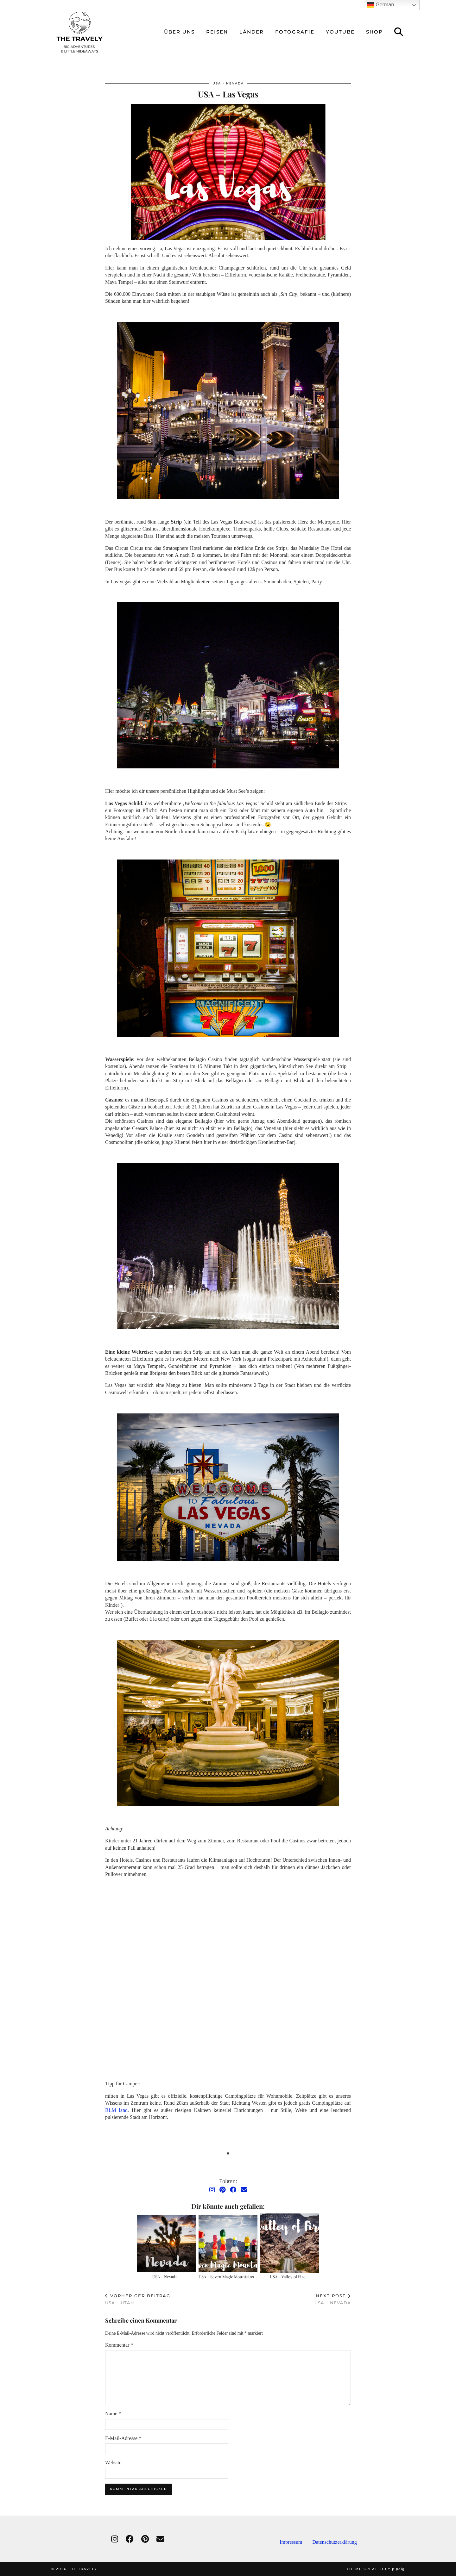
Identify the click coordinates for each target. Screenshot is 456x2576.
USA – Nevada (164, 2276)
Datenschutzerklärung (334, 2542)
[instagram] (114, 2539)
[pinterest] (145, 2539)
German (380, 5)
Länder (251, 32)
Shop (374, 32)
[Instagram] (212, 2189)
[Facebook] (233, 2189)
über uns (179, 32)
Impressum (296, 2542)
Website (113, 2462)
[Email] (244, 2189)
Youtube (340, 32)
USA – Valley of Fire (288, 2276)
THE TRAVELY (82, 2569)
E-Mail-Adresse (123, 2438)
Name (113, 2413)
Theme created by (376, 2569)
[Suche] (398, 32)
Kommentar (119, 2345)
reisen (217, 32)
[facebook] (130, 2539)
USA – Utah (137, 2299)
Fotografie (294, 32)
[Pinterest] (222, 2189)
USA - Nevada (228, 83)
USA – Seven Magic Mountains (226, 2276)
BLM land (116, 2110)
